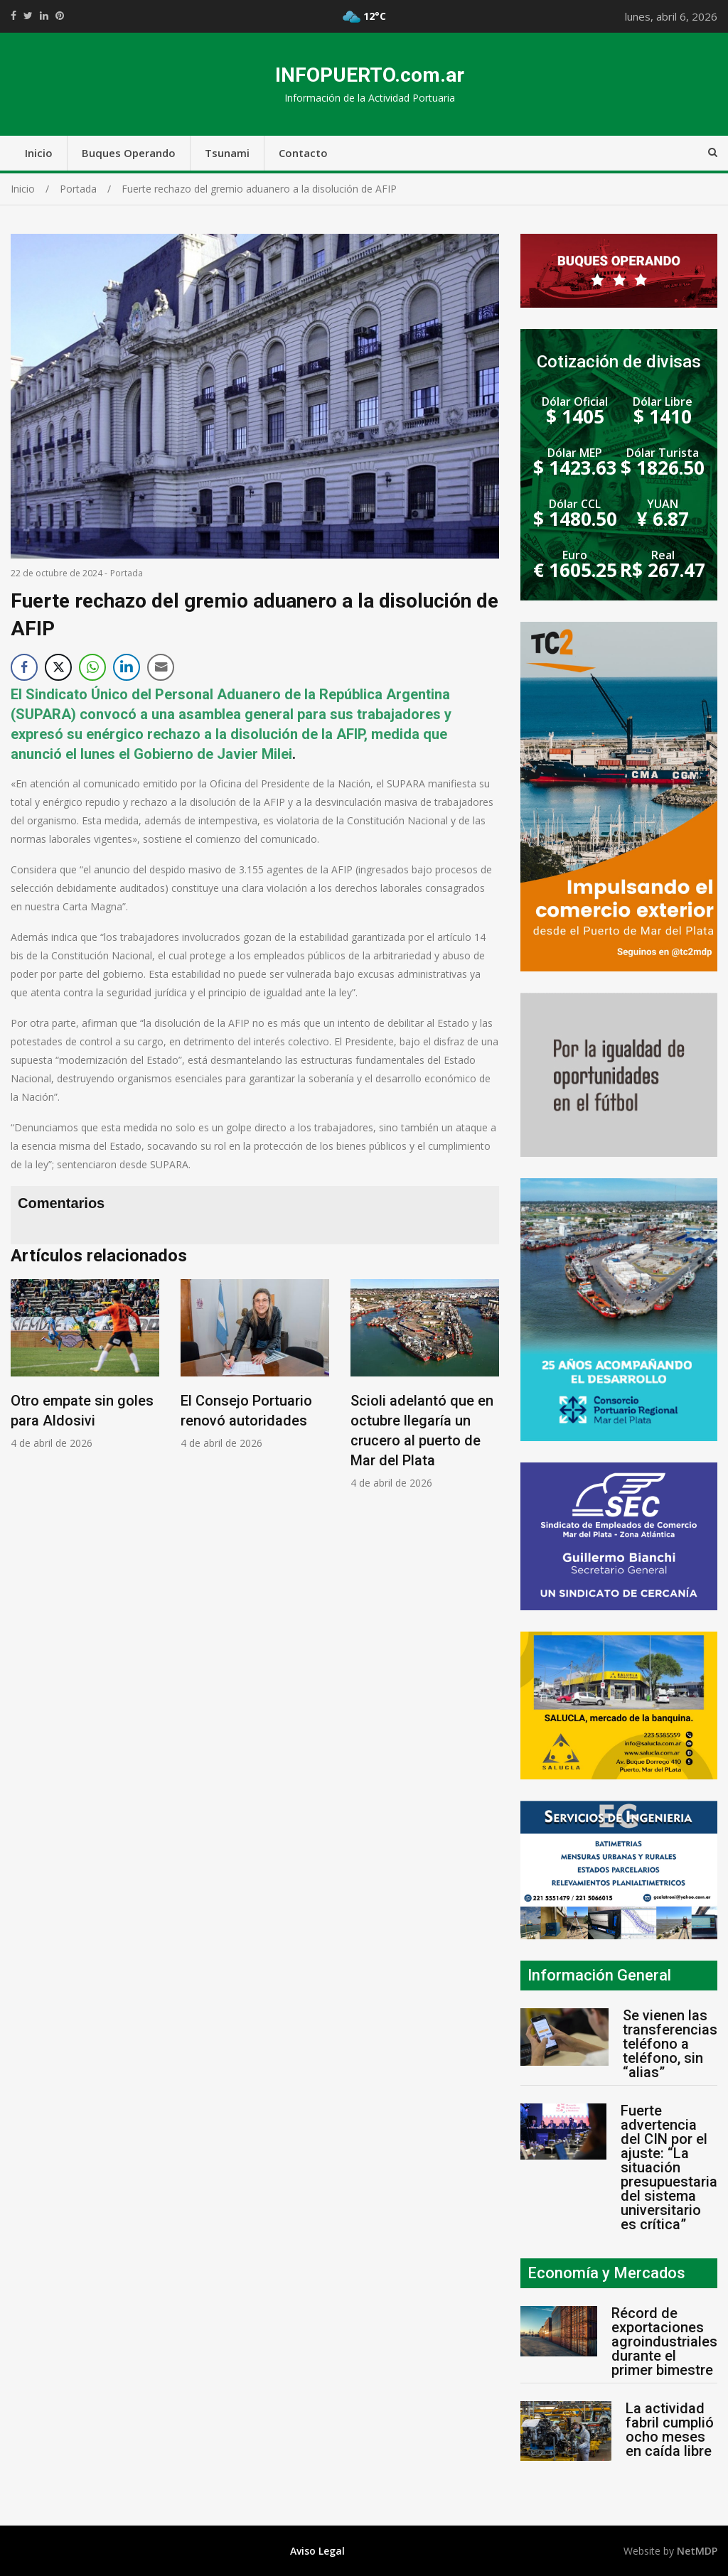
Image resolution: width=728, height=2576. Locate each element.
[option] (85, 1364)
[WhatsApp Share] (92, 667)
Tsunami (227, 153)
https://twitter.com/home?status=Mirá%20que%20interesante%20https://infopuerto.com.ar (28, 16)
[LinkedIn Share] (126, 667)
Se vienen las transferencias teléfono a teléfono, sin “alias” (670, 2044)
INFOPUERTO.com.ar (369, 75)
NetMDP (697, 2551)
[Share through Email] (160, 667)
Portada (126, 573)
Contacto (303, 153)
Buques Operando (129, 153)
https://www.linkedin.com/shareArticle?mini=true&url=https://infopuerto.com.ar (44, 16)
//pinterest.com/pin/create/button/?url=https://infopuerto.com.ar (59, 16)
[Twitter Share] (58, 667)
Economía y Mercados (606, 2273)
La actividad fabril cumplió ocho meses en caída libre (670, 2429)
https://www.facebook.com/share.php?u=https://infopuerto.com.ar (13, 16)
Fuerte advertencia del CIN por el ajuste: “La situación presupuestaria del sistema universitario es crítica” (669, 2167)
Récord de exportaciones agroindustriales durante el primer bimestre (664, 2341)
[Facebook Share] (24, 667)
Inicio (39, 153)
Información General (599, 1975)
